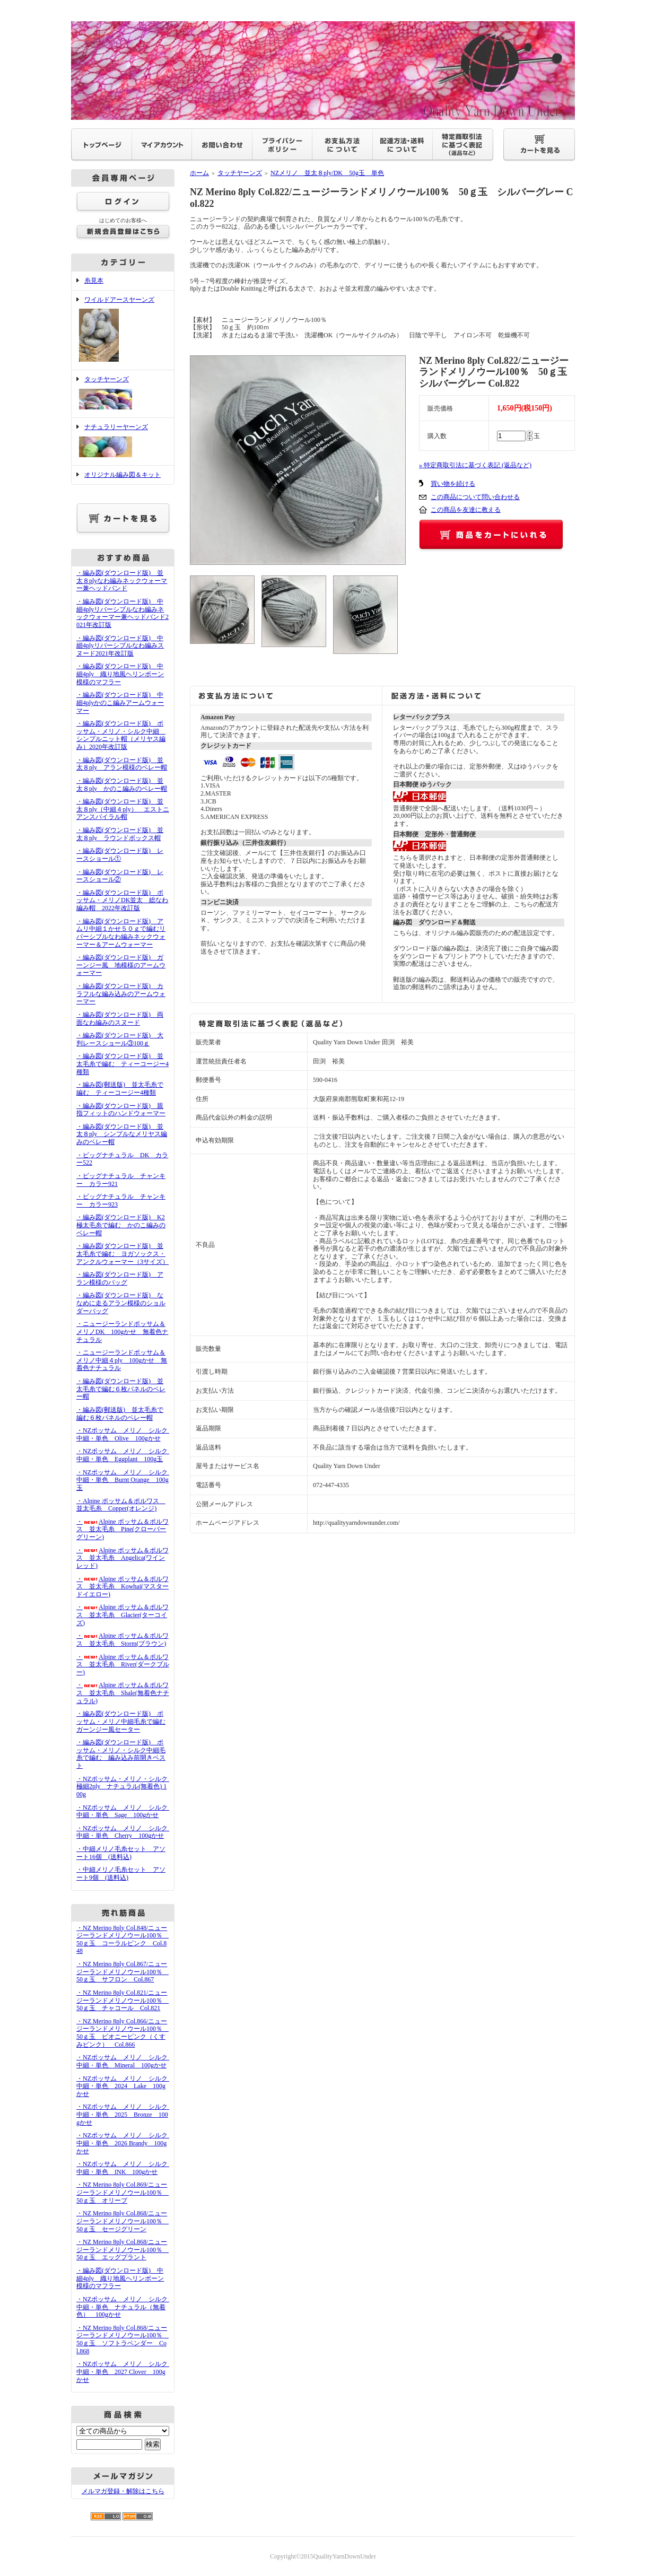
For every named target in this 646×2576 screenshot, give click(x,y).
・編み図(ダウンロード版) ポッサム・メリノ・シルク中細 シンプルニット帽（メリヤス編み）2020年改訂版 (120, 735)
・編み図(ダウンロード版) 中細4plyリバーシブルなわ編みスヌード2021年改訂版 (120, 645)
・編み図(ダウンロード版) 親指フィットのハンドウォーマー (120, 1109)
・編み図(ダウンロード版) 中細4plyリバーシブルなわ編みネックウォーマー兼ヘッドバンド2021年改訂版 (122, 613)
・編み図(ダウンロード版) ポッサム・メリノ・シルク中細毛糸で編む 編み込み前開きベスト (120, 1754)
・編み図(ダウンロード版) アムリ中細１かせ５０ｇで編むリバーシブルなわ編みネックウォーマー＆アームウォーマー (120, 933)
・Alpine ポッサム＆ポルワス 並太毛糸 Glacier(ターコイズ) (122, 1614)
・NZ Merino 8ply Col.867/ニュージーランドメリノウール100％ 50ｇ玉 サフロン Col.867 (122, 1971)
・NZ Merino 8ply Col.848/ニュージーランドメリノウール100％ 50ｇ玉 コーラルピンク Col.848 (122, 1939)
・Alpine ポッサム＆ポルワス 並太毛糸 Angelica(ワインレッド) (122, 1558)
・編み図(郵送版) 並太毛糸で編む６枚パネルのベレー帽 (119, 1413)
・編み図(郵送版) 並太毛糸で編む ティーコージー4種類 (119, 1088)
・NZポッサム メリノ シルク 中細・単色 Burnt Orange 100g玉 (125, 1480)
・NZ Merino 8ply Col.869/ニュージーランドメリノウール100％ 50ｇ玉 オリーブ (122, 2192)
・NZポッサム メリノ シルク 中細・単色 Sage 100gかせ (125, 1811)
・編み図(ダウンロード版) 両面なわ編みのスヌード (119, 1018)
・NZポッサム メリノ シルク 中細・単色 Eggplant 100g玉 (125, 1455)
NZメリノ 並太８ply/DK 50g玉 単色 (327, 173)
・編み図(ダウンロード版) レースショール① (119, 854)
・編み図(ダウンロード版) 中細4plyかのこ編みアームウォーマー (120, 702)
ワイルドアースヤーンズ (122, 330)
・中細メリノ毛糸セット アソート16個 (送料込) (120, 1853)
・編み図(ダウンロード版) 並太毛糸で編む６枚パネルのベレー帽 (120, 1388)
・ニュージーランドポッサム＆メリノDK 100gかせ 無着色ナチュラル (122, 1331)
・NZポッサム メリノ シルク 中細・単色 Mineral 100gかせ (125, 2061)
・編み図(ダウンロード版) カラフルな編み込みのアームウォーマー (120, 993)
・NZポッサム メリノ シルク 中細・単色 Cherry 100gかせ (125, 1832)
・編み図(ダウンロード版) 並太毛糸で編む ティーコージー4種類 (122, 1063)
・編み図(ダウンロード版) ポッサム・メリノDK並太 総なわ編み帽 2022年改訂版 (122, 900)
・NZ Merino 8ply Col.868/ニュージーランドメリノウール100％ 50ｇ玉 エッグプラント (122, 2249)
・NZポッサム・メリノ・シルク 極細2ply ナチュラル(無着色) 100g (125, 1786)
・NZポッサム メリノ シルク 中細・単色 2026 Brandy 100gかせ (125, 2143)
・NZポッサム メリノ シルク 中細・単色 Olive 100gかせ (125, 1434)
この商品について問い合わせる (475, 497)
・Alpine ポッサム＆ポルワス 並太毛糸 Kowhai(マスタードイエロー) (122, 1586)
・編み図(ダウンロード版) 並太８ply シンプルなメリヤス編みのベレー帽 (121, 1134)
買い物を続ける (453, 483)
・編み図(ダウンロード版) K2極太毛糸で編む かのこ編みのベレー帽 (120, 1224)
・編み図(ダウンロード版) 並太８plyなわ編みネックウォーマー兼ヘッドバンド (121, 580)
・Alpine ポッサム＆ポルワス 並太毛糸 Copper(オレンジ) (120, 1505)
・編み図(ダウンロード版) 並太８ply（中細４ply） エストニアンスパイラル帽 (122, 809)
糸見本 (93, 280)
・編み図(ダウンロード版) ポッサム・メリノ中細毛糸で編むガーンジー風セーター (120, 1721)
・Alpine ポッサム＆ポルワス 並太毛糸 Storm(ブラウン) (122, 1639)
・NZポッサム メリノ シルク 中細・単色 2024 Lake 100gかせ (125, 2086)
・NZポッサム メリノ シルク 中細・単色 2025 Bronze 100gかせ (125, 2114)
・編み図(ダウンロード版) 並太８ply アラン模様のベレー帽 (121, 764)
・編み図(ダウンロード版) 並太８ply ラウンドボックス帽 (119, 834)
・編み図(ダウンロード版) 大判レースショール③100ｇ (119, 1039)
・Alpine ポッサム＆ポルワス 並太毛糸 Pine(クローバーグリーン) (122, 1529)
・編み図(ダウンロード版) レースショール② (119, 876)
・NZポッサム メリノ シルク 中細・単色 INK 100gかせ (125, 2168)
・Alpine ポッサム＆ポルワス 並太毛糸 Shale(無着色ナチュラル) (122, 1692)
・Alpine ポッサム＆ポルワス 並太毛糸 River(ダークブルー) (122, 1664)
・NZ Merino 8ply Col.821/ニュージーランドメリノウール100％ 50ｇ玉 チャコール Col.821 (122, 2000)
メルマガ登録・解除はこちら (123, 2491)
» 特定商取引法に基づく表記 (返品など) (475, 465)
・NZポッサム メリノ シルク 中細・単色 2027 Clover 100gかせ (125, 2371)
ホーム (199, 173)
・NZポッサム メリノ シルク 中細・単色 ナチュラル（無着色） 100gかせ (125, 2306)
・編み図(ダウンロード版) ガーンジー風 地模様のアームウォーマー (120, 965)
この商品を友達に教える (466, 509)
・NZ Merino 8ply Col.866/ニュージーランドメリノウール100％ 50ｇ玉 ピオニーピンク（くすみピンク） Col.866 (122, 2033)
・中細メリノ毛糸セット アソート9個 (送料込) (120, 1873)
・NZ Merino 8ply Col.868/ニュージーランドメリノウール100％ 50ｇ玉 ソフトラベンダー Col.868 (122, 2339)
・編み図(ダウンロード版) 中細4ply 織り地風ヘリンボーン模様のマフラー (120, 673)
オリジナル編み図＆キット (122, 474)
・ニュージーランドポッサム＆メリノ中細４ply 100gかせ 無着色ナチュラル (121, 1360)
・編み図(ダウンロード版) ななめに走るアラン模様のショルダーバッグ (120, 1302)
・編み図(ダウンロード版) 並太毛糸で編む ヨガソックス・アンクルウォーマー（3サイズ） (122, 1253)
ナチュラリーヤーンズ (122, 441)
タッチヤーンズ (122, 394)
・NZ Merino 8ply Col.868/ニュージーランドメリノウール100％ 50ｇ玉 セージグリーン (122, 2221)
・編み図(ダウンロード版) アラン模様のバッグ (119, 1278)
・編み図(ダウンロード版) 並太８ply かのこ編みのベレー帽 (121, 784)
